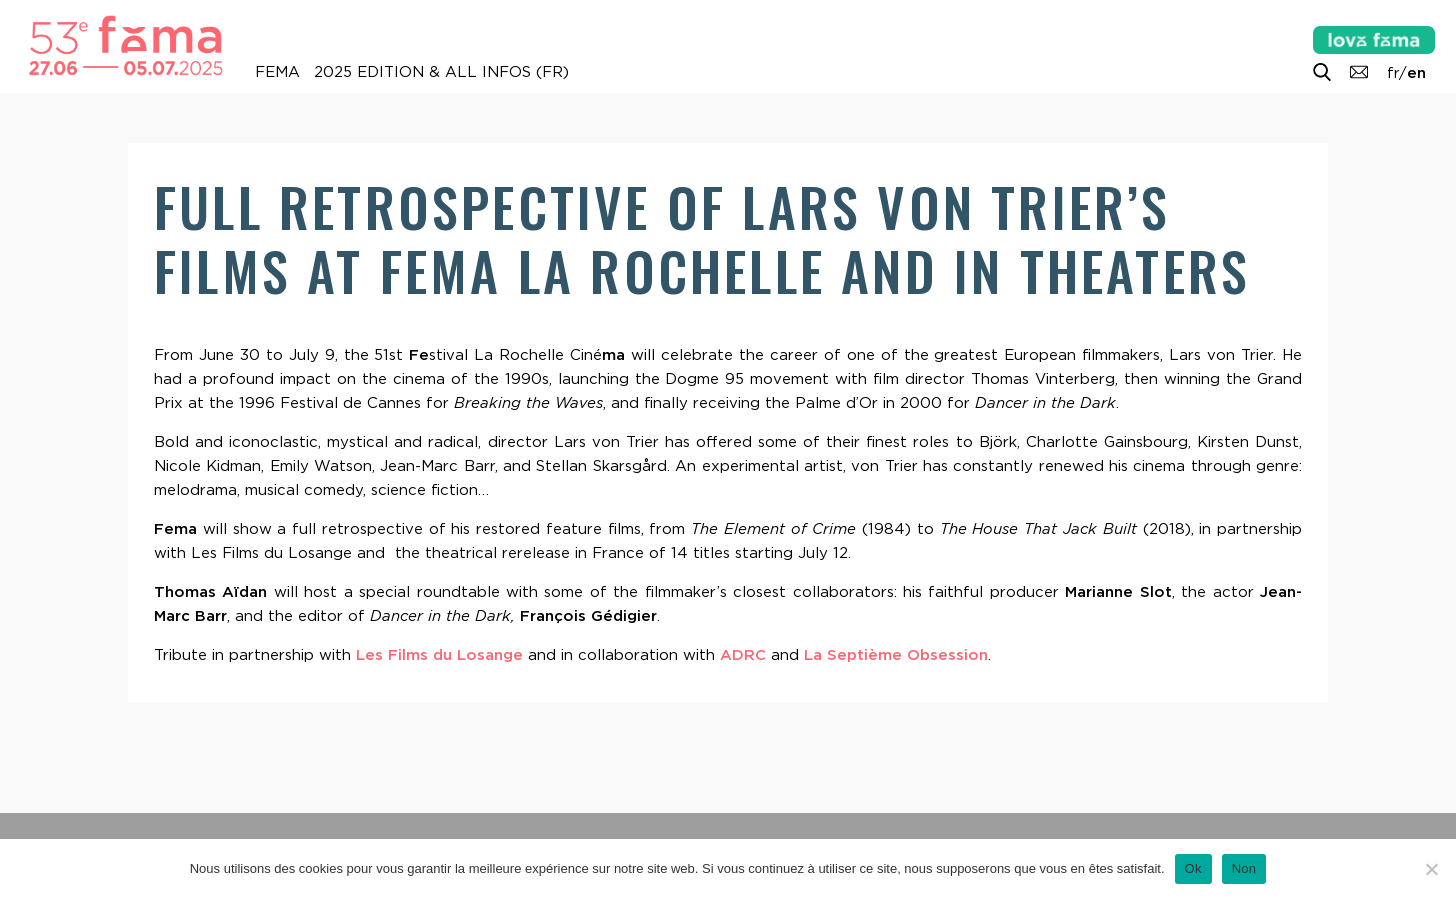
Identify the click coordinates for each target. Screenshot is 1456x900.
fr (1393, 73)
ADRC (743, 655)
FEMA (277, 72)
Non (1244, 868)
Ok (1193, 868)
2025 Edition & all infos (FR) (441, 72)
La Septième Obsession (896, 655)
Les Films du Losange (439, 655)
